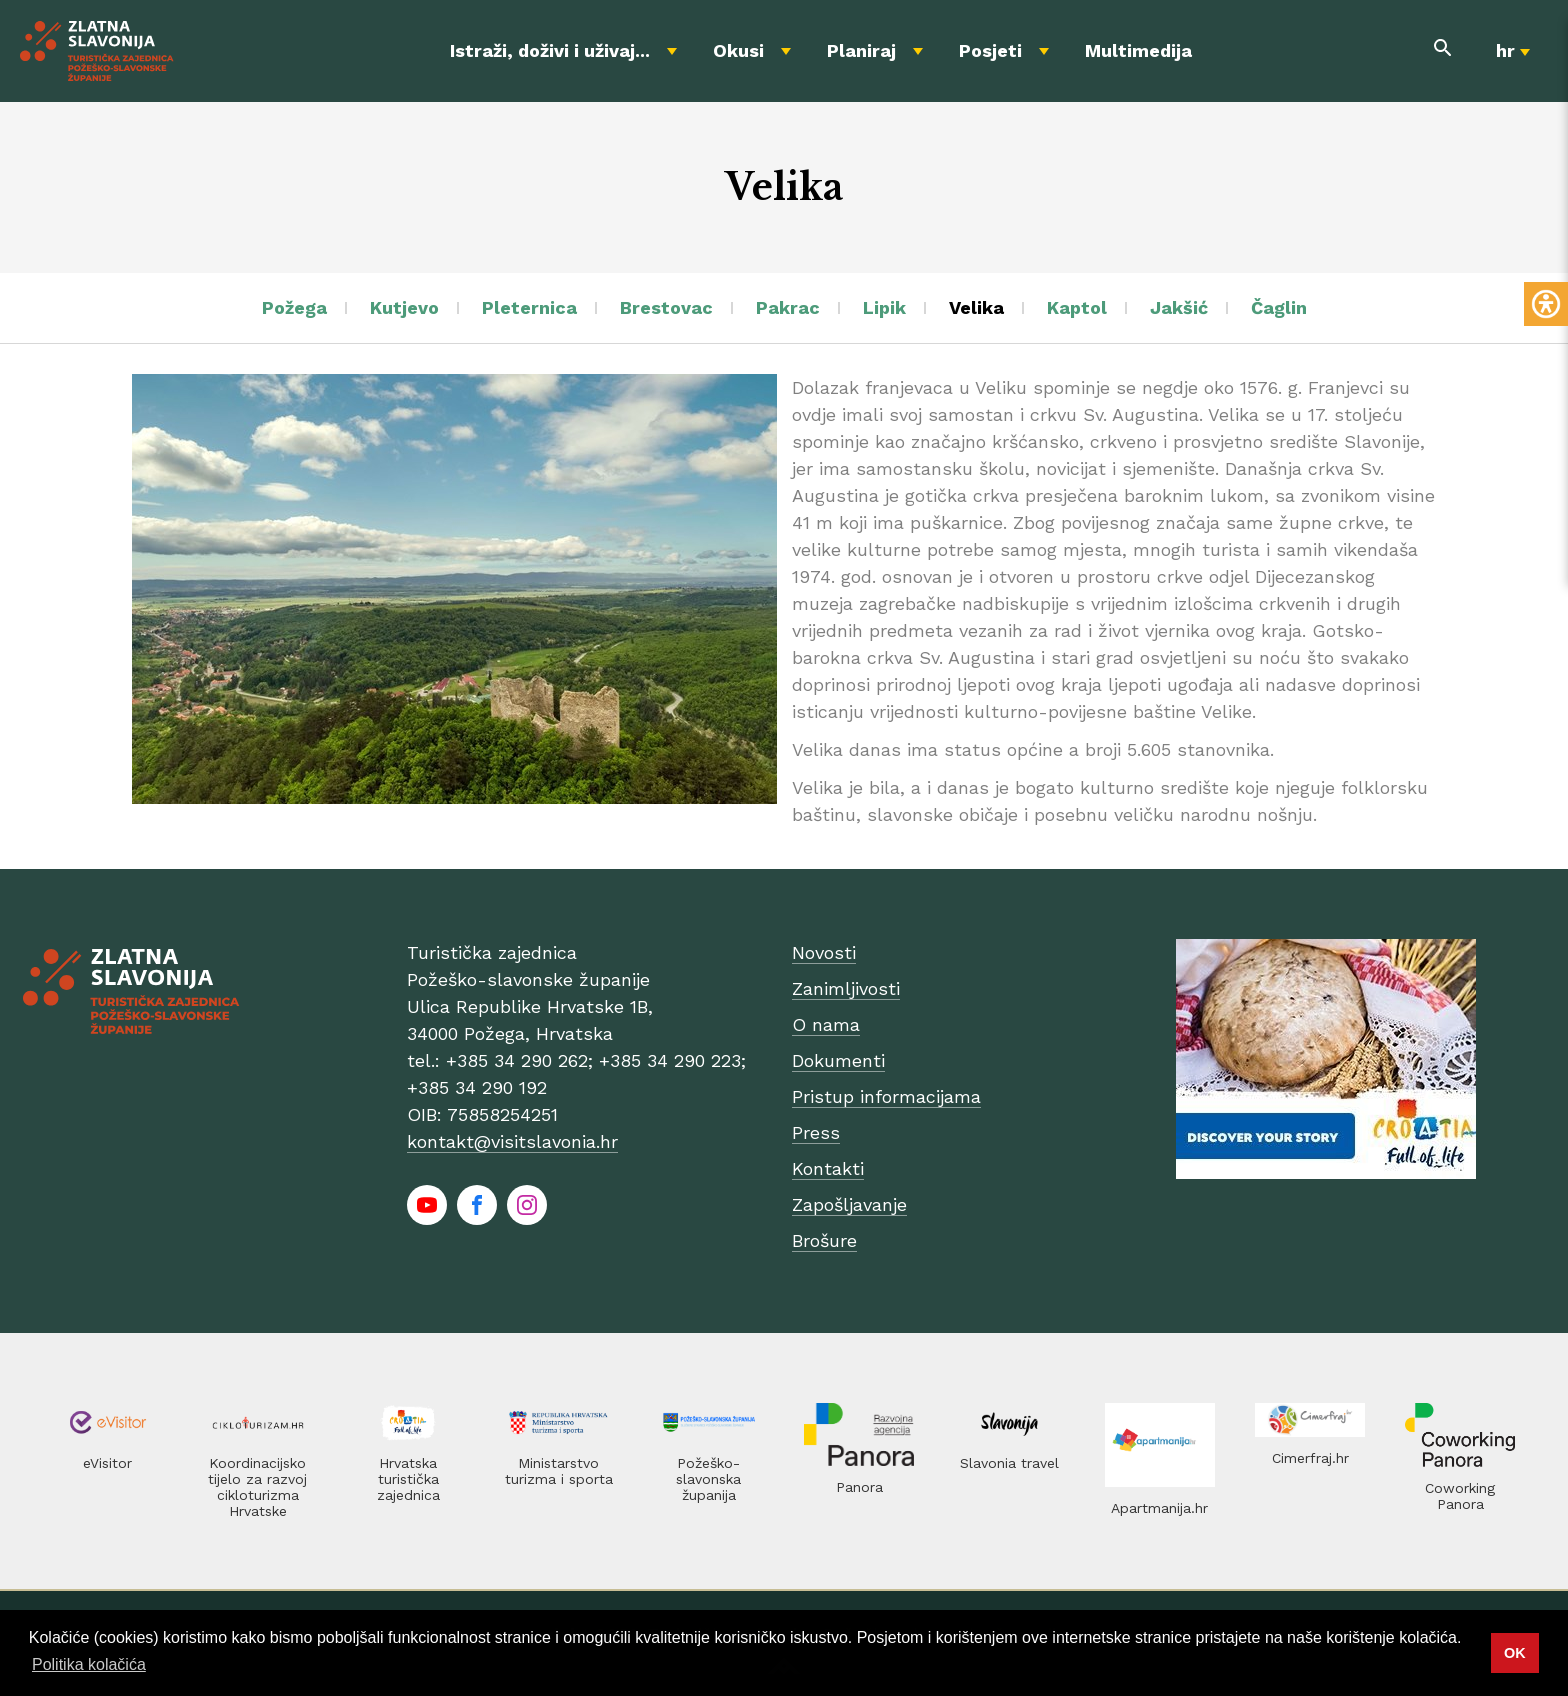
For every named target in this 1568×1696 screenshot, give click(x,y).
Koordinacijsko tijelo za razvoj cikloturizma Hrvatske (257, 1487)
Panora (859, 1487)
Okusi (738, 50)
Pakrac (788, 307)
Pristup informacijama (886, 1096)
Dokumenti (838, 1060)
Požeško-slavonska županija (708, 1479)
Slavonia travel (1009, 1463)
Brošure (824, 1240)
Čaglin (1279, 307)
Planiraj (861, 50)
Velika (976, 307)
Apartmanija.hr (1159, 1508)
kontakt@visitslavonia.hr (512, 1141)
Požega (294, 307)
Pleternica (529, 307)
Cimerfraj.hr (1310, 1458)
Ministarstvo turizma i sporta (559, 1471)
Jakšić (1179, 307)
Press (816, 1132)
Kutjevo (404, 307)
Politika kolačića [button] (89, 1664)
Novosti (824, 952)
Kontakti (828, 1168)
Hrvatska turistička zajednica (408, 1479)
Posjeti (990, 50)
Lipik (884, 307)
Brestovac (666, 307)
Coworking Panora (1460, 1496)
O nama (826, 1024)
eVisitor (107, 1463)
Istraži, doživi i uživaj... (550, 50)
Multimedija (1138, 50)
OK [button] (1515, 1653)
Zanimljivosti (846, 988)
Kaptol (1077, 307)
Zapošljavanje (849, 1204)
